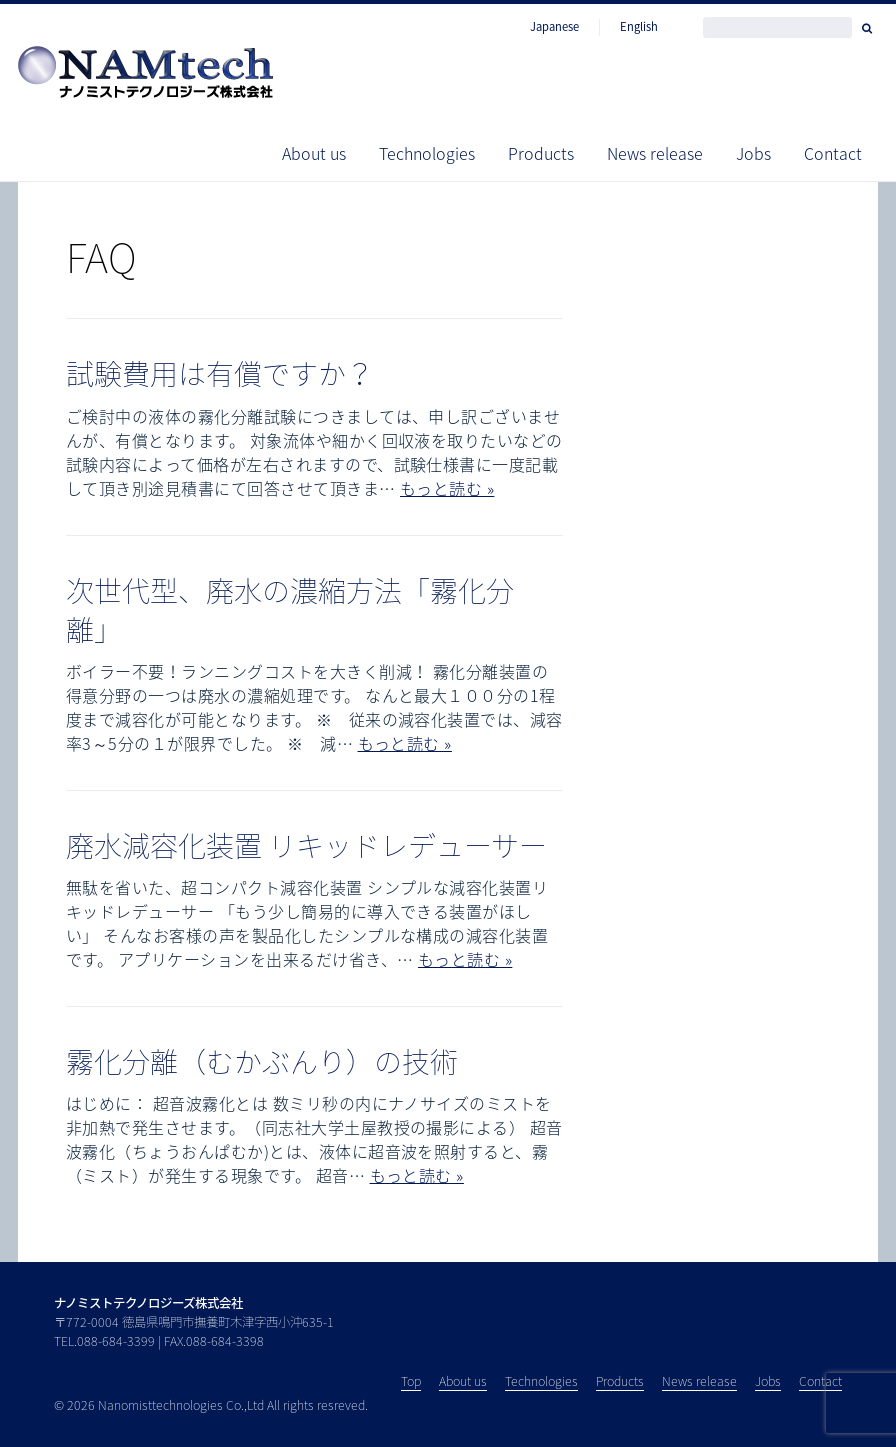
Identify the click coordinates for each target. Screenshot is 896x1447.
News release (655, 153)
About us (314, 153)
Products (541, 153)
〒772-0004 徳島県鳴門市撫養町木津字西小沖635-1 (194, 1322)
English (639, 27)
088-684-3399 (116, 1341)
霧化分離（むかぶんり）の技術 (262, 1061)
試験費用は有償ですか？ (220, 373)
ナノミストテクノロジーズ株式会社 (148, 1303)
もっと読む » (447, 488)
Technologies (427, 153)
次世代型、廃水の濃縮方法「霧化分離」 (290, 610)
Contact (833, 153)
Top (411, 1381)
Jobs (753, 153)
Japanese (554, 27)
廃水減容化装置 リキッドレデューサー (306, 845)
